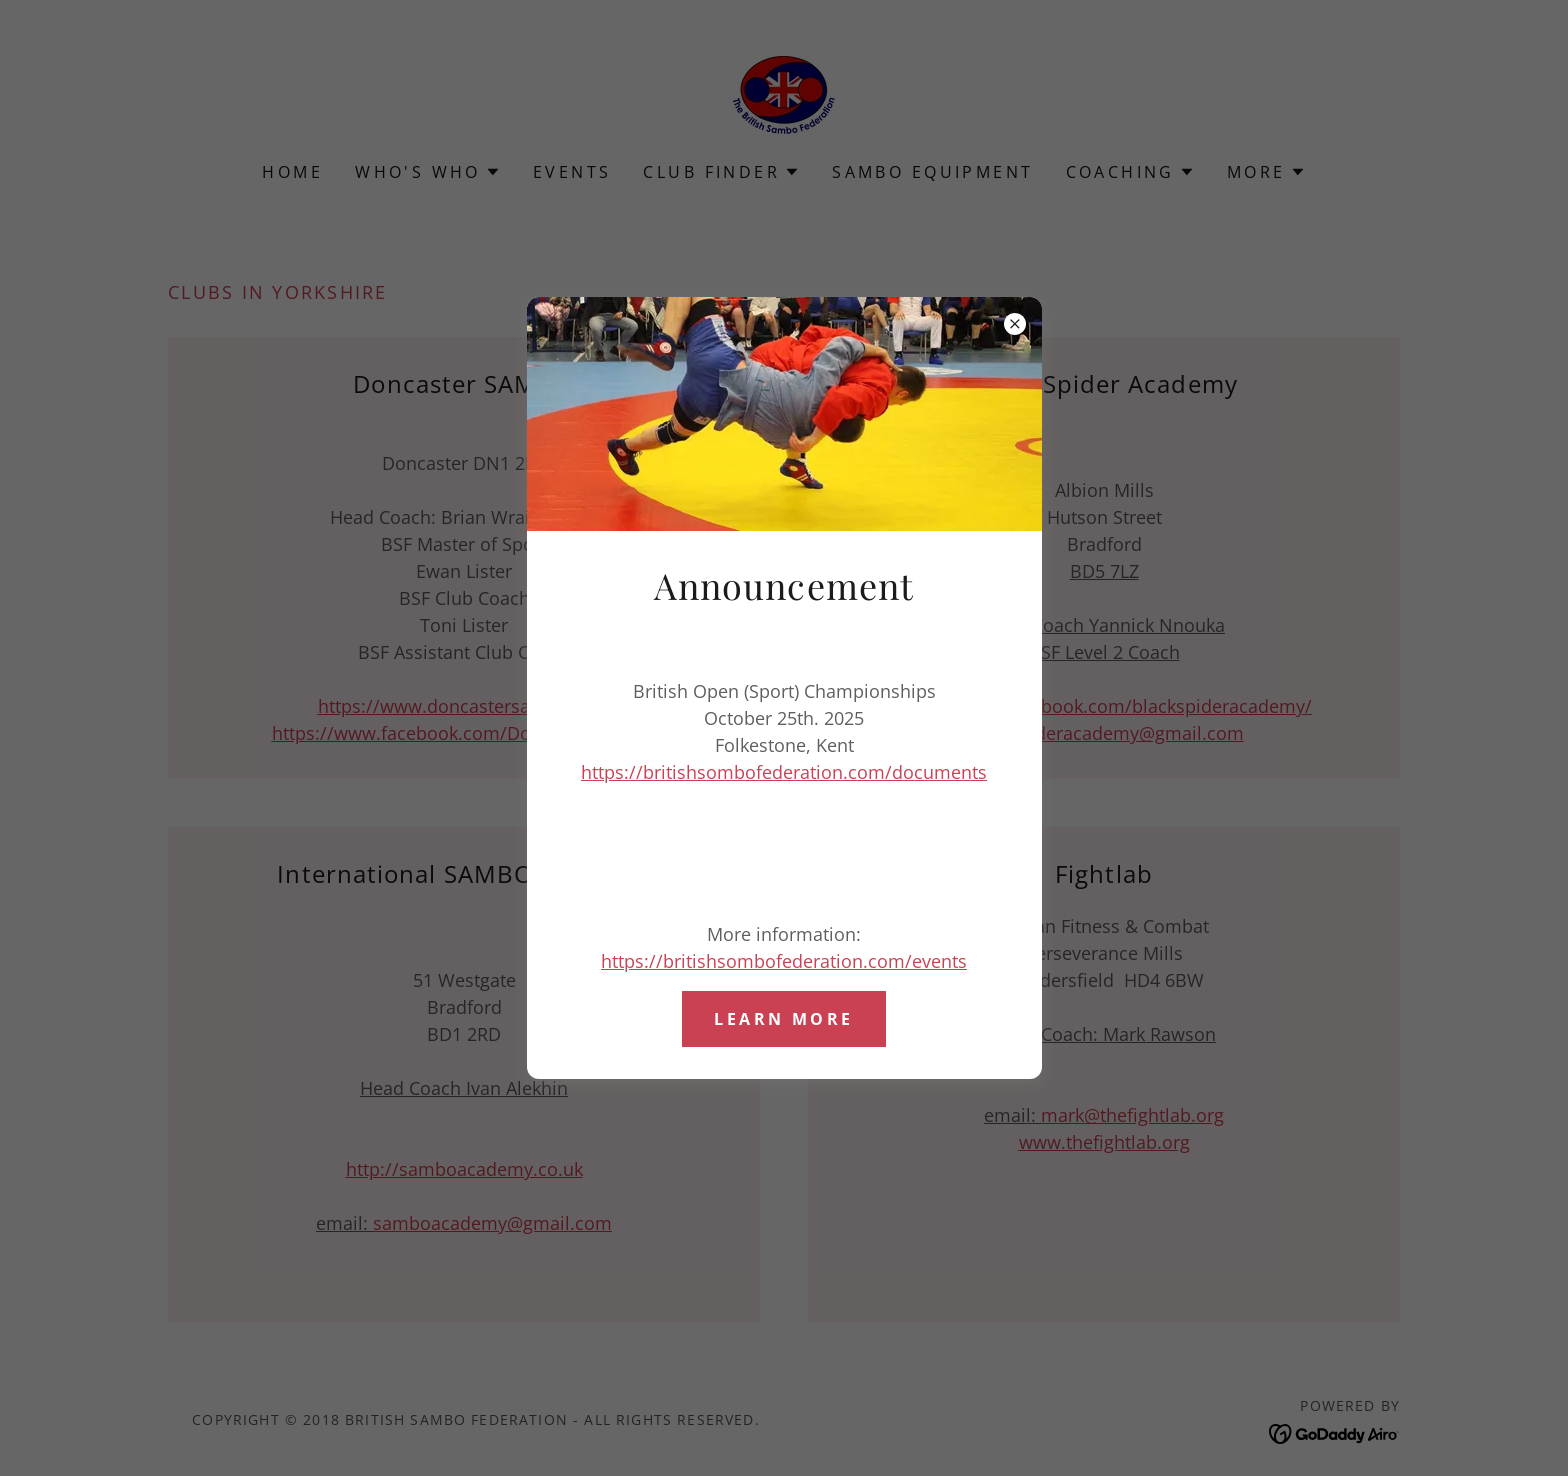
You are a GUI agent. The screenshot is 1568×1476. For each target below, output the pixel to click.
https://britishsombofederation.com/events (784, 961)
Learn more (783, 1019)
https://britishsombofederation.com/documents (784, 772)
